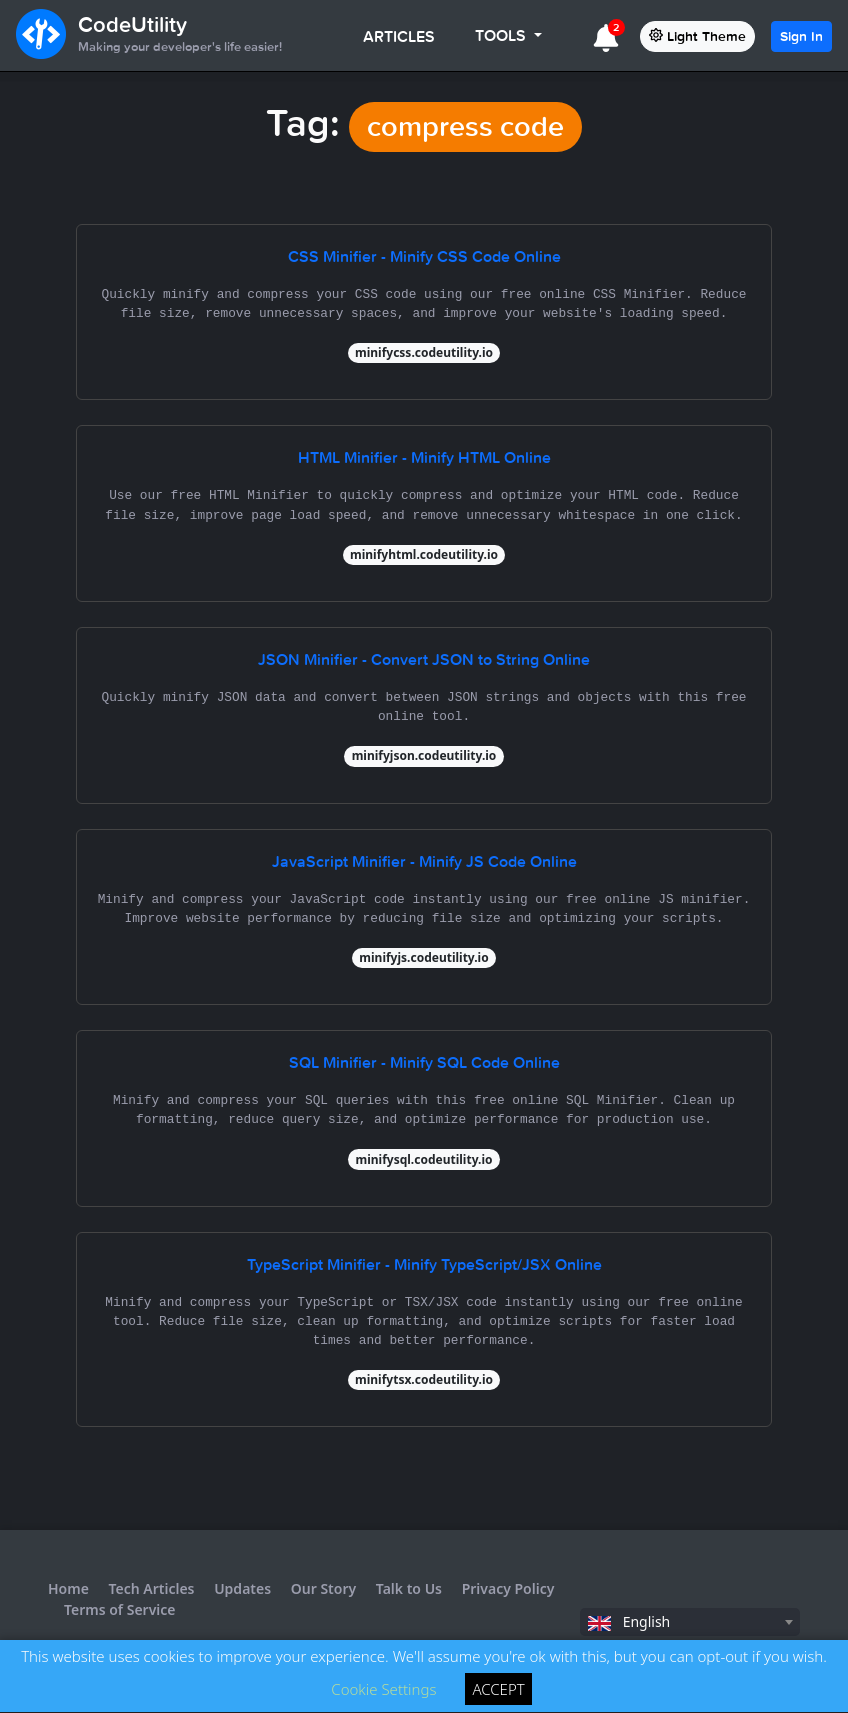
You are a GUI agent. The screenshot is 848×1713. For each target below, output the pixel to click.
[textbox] (690, 1622)
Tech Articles (152, 1588)
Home (68, 1588)
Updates (242, 1588)
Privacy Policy (508, 1588)
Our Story (323, 1588)
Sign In (801, 36)
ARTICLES (399, 36)
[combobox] (690, 1622)
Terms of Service (120, 1609)
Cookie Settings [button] (383, 1689)
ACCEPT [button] (498, 1689)
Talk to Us (409, 1588)
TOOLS (502, 35)
